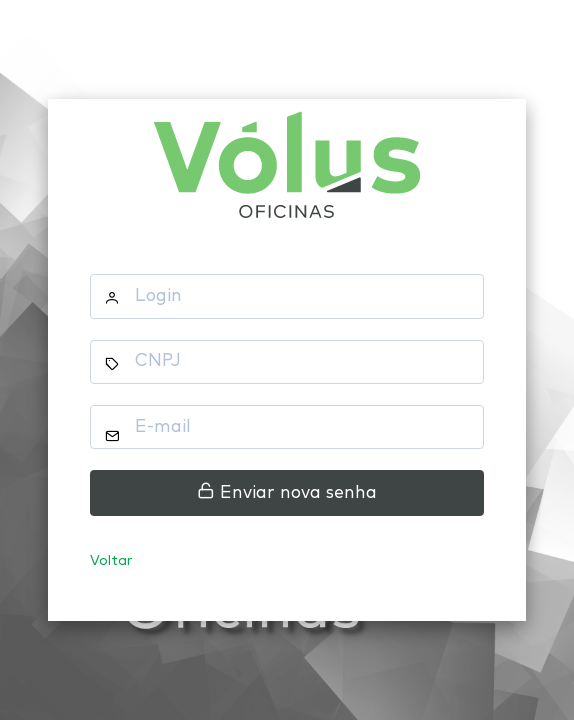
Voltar (111, 561)
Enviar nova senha (287, 492)
